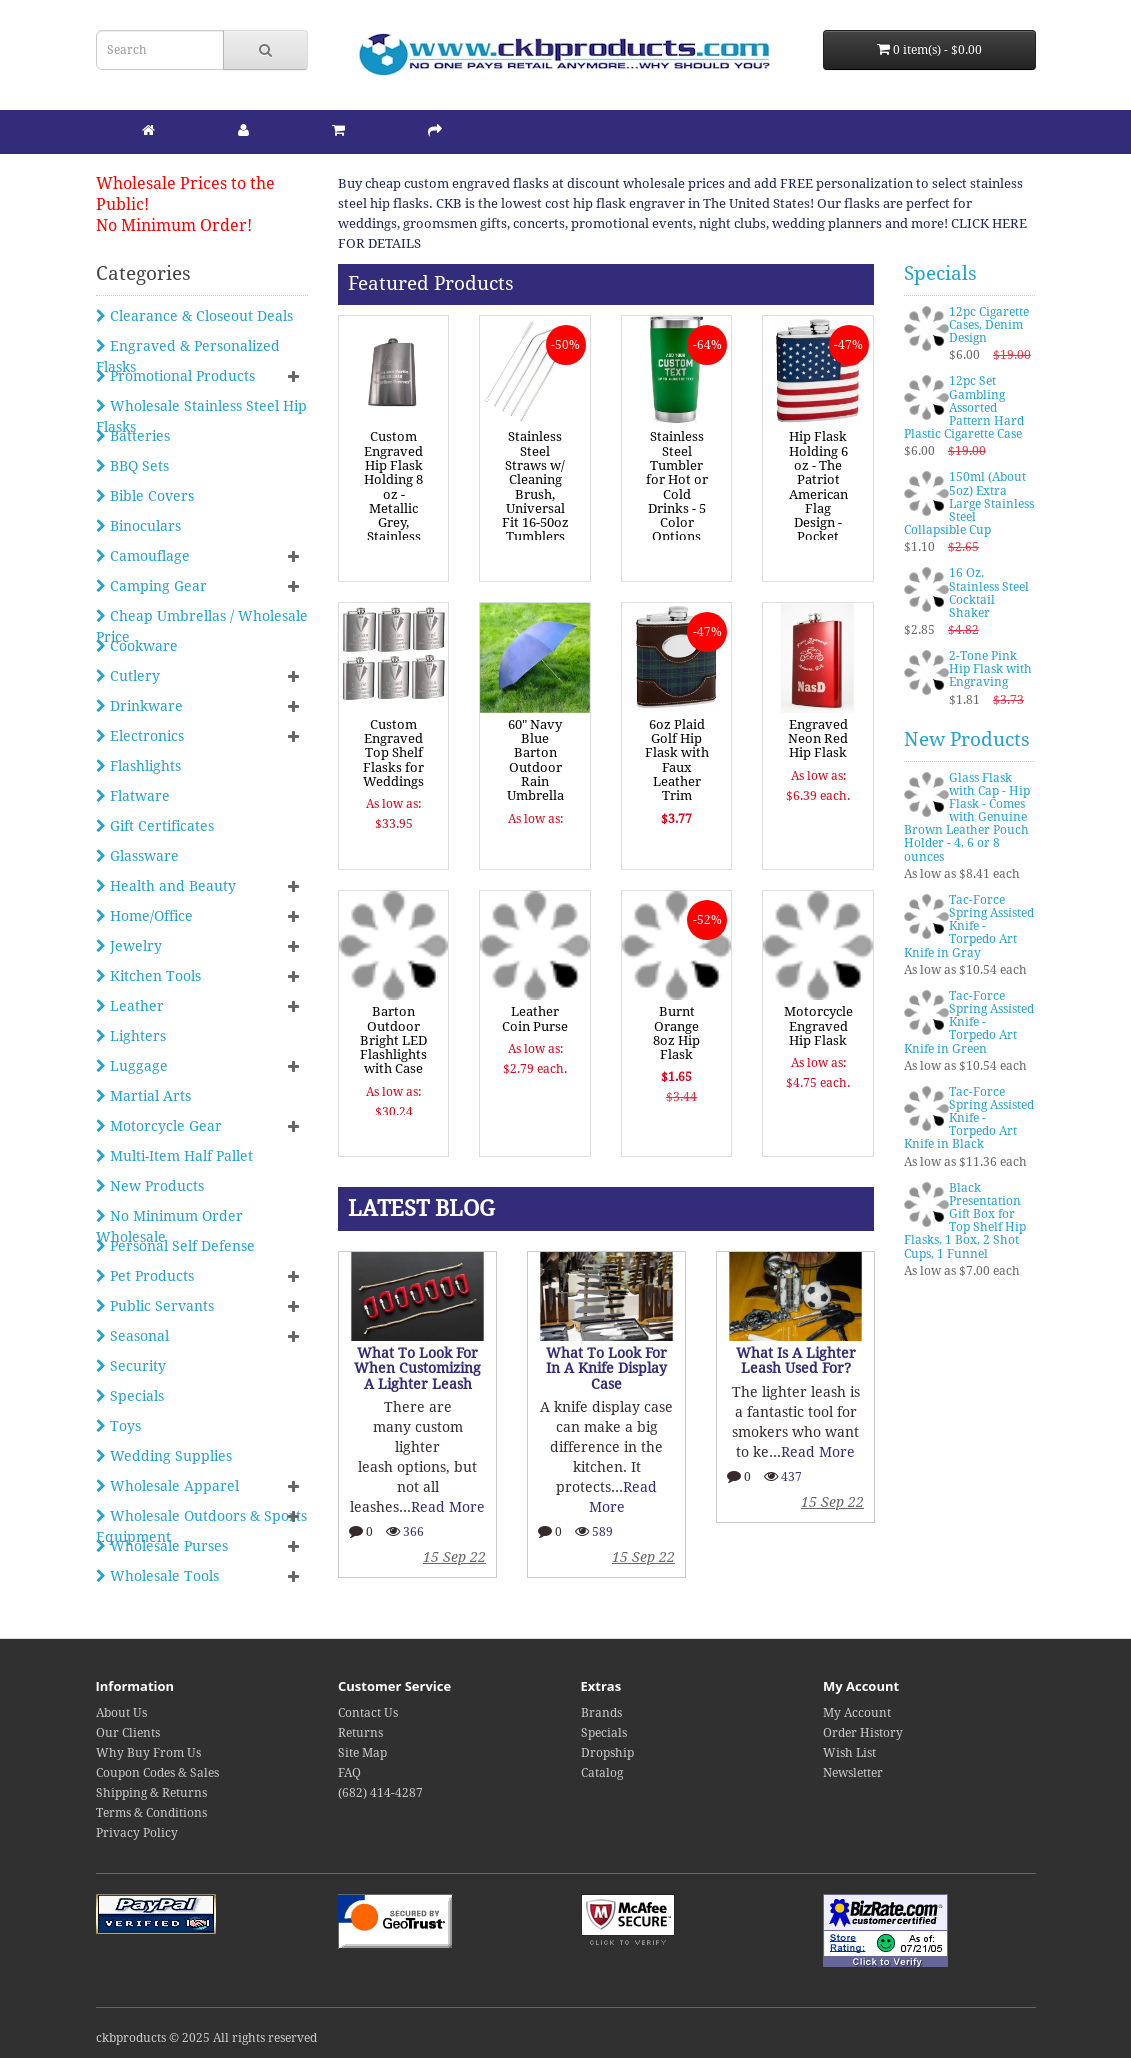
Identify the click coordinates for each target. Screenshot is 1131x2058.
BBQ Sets (132, 466)
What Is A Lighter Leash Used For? (796, 1360)
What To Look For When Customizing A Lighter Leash (417, 1368)
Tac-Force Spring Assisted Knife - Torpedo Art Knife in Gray (969, 926)
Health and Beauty (166, 886)
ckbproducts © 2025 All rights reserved (206, 2038)
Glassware (137, 856)
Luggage (132, 1066)
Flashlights (138, 766)
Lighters (131, 1036)
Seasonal (132, 1336)
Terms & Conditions (151, 1813)
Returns (360, 1733)
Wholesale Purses (162, 1546)
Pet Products (145, 1276)
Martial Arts (143, 1096)
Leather (130, 1006)
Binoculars (138, 526)
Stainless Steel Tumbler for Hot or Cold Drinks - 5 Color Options (677, 486)
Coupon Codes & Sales (157, 1773)
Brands (601, 1713)
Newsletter (853, 1773)
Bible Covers (145, 496)
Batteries (133, 436)
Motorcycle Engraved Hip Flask (818, 1026)
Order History (863, 1733)
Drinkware (139, 706)
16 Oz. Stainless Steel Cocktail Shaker (989, 593)
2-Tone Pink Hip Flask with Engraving (990, 669)
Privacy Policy (137, 1833)
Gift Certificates (155, 826)
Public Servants (155, 1306)
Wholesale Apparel (167, 1486)
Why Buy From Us (148, 1753)
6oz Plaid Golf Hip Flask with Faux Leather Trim (677, 760)
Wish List (849, 1753)
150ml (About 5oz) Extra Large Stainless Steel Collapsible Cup (969, 503)
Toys (118, 1426)
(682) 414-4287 (380, 1793)
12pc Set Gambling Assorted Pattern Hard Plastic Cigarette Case (964, 407)
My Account (857, 1713)
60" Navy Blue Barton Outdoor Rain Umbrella (535, 760)
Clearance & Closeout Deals (194, 316)
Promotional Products (175, 376)
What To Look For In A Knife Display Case (606, 1368)
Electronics (140, 736)
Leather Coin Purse (535, 1018)
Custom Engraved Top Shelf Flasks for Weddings (393, 753)
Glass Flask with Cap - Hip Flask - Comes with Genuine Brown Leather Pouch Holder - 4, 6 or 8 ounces (967, 817)
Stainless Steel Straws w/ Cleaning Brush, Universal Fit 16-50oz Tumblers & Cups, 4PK (535, 501)
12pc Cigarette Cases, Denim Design (989, 325)
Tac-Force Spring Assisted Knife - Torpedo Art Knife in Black (969, 1118)
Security (131, 1366)
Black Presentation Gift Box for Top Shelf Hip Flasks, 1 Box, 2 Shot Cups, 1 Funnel (965, 1221)
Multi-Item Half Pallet (174, 1156)
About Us (121, 1713)
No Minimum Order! (174, 225)
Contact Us (368, 1713)
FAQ (349, 1773)
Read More (448, 1507)
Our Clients (128, 1733)
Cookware (137, 646)
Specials (130, 1396)
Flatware (133, 796)
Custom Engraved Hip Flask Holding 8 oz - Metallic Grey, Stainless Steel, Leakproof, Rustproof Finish (394, 515)
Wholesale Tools (157, 1576)
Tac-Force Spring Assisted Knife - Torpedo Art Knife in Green (969, 1022)
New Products (150, 1186)
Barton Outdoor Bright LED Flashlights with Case (393, 1040)
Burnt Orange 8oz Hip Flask (676, 1033)
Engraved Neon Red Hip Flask (818, 739)
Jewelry (129, 946)
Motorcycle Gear (159, 1126)
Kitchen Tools (148, 976)
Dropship (607, 1753)
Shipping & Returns (151, 1793)
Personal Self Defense (175, 1246)
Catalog (602, 1773)
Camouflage (143, 556)
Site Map (362, 1753)
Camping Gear (151, 586)
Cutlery (128, 676)
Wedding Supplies (164, 1456)
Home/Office (144, 916)
